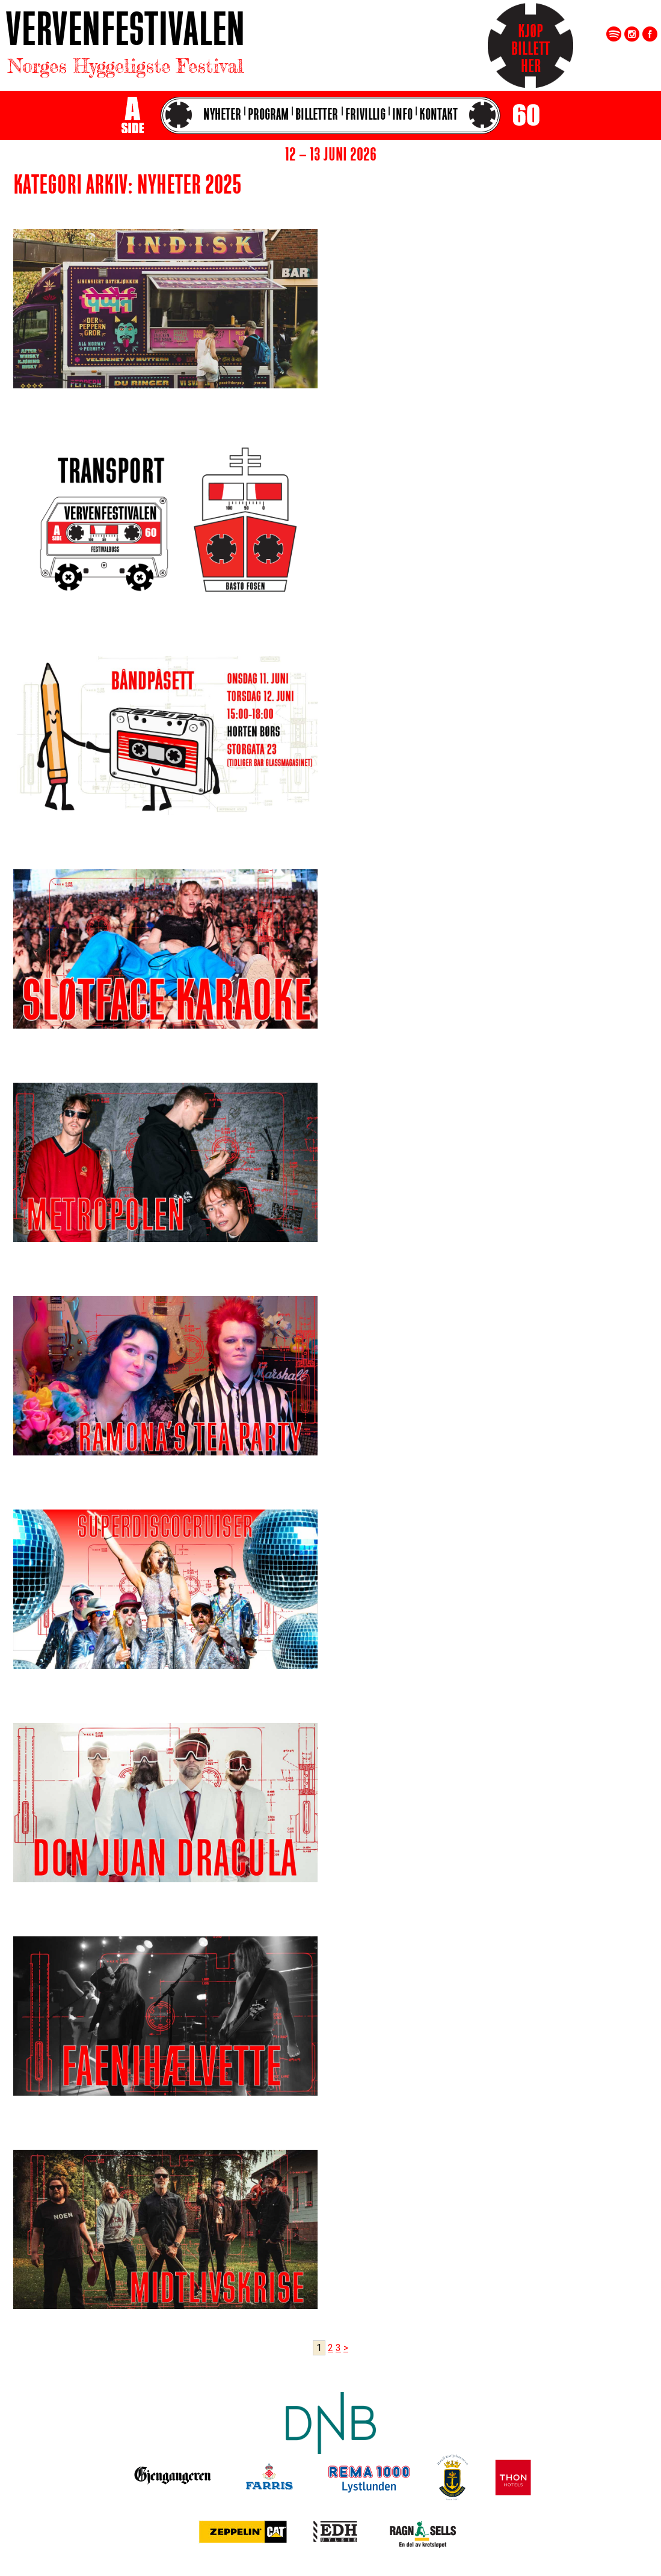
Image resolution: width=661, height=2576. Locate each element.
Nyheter (222, 116)
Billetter (316, 116)
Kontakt (438, 116)
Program (268, 116)
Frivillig (365, 116)
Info (402, 116)
